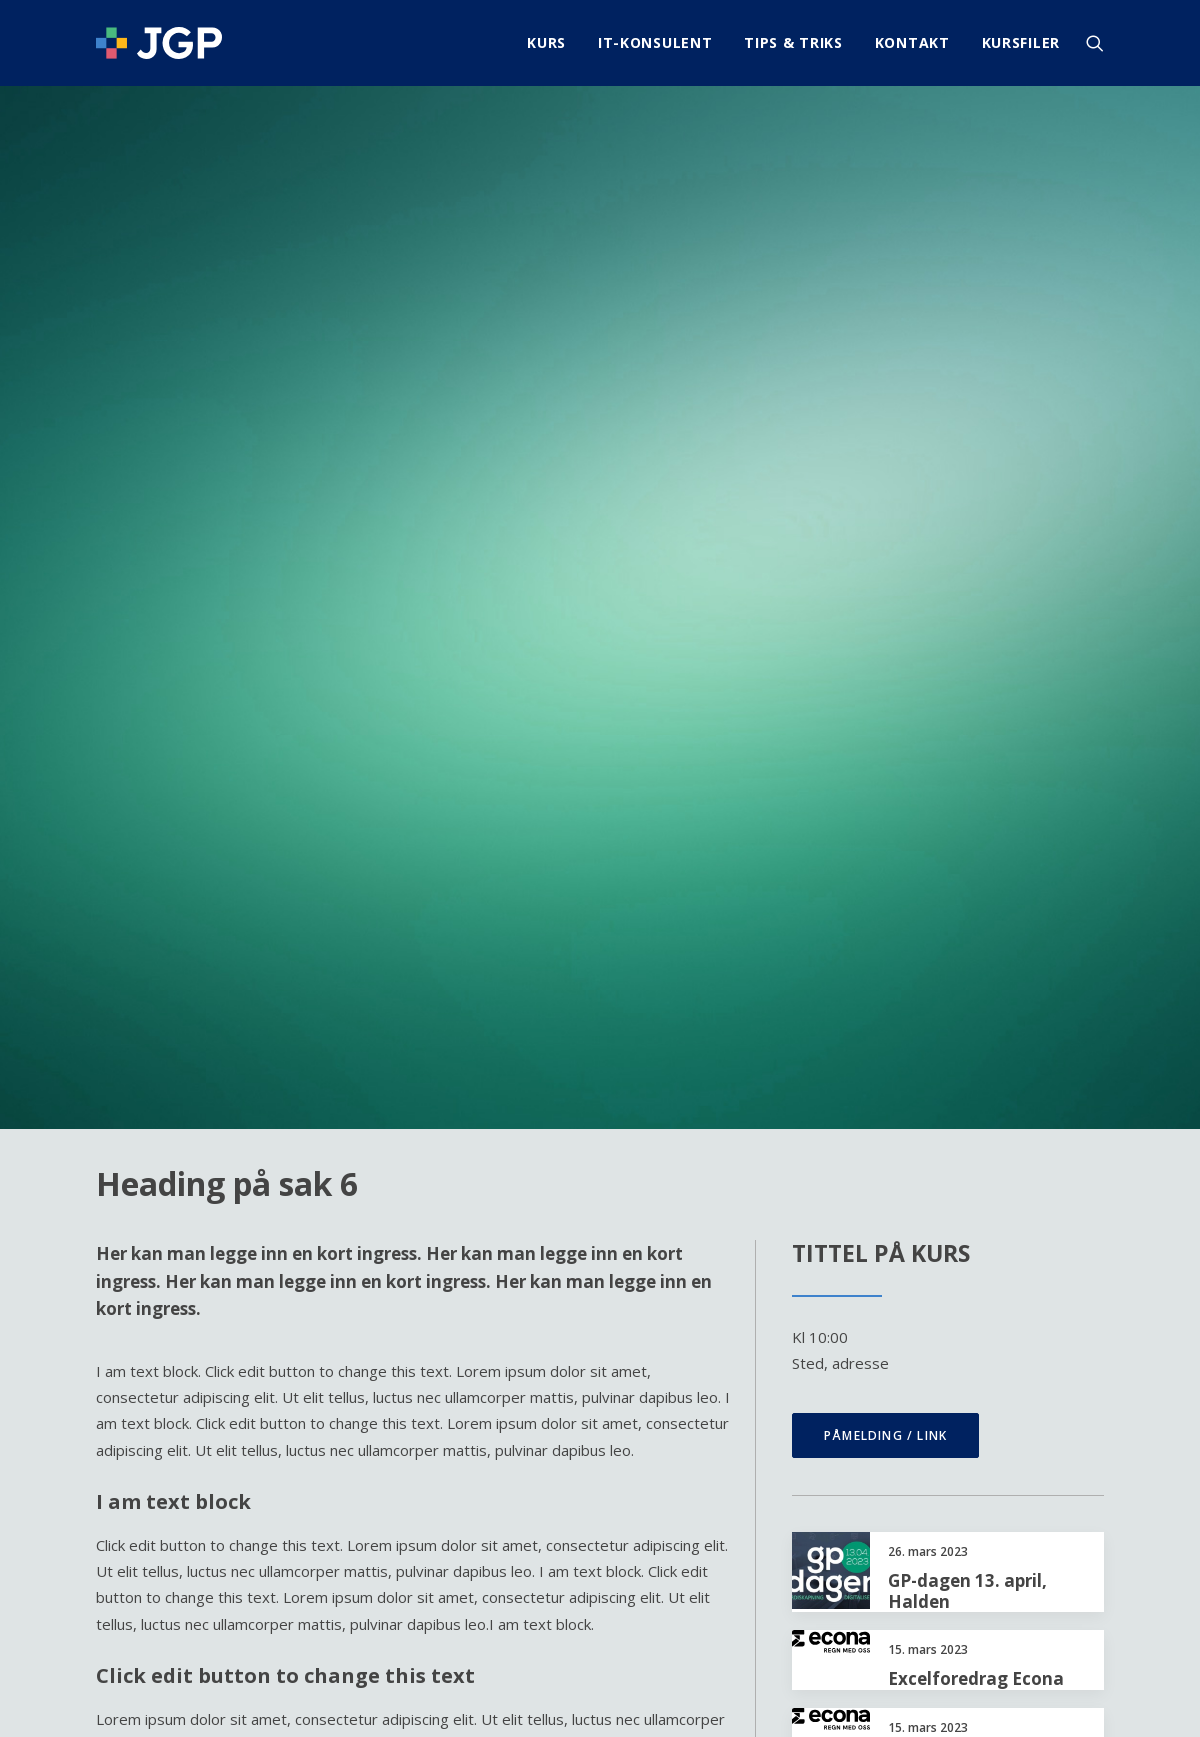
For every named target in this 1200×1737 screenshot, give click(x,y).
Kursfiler (1021, 42)
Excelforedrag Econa (976, 1017)
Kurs (546, 42)
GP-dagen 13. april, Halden (967, 929)
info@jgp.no (1063, 1553)
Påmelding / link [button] (885, 774)
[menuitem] (546, 43)
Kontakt (912, 42)
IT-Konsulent (655, 42)
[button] (1095, 43)
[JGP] (159, 43)
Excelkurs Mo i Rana (973, 1213)
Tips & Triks (793, 42)
